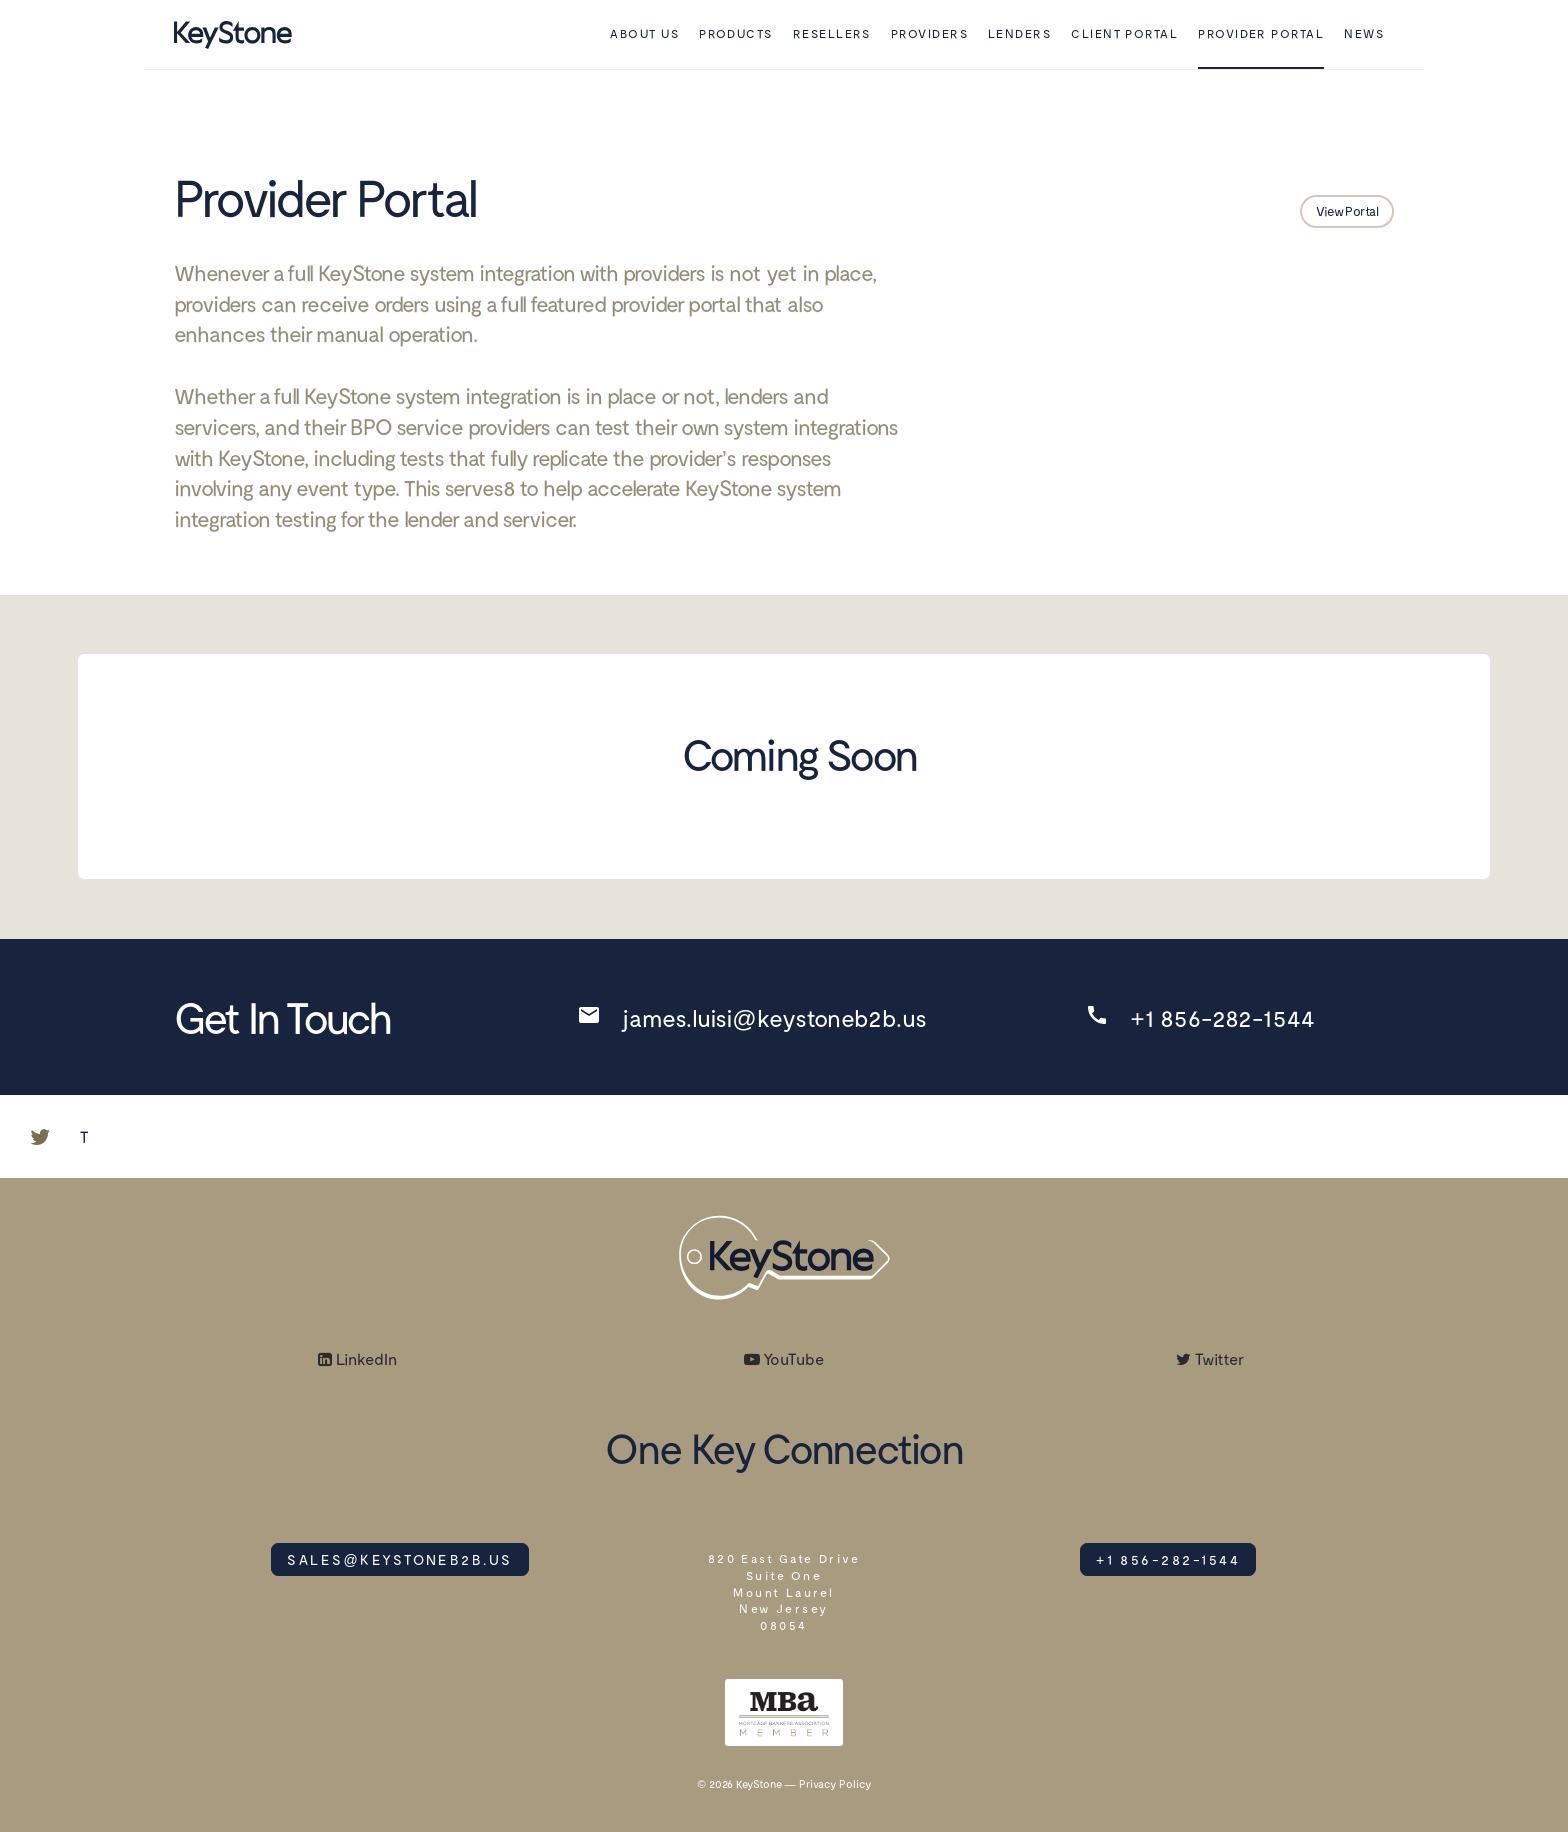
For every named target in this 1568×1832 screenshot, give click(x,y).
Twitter (1210, 1358)
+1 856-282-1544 (1168, 1559)
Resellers (832, 33)
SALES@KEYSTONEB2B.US (399, 1559)
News (1364, 33)
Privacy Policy (835, 1783)
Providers (929, 33)
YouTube (784, 1358)
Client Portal (1124, 33)
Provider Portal (1261, 33)
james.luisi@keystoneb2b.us (773, 1017)
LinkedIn (357, 1358)
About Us (644, 33)
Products (736, 33)
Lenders (1019, 33)
